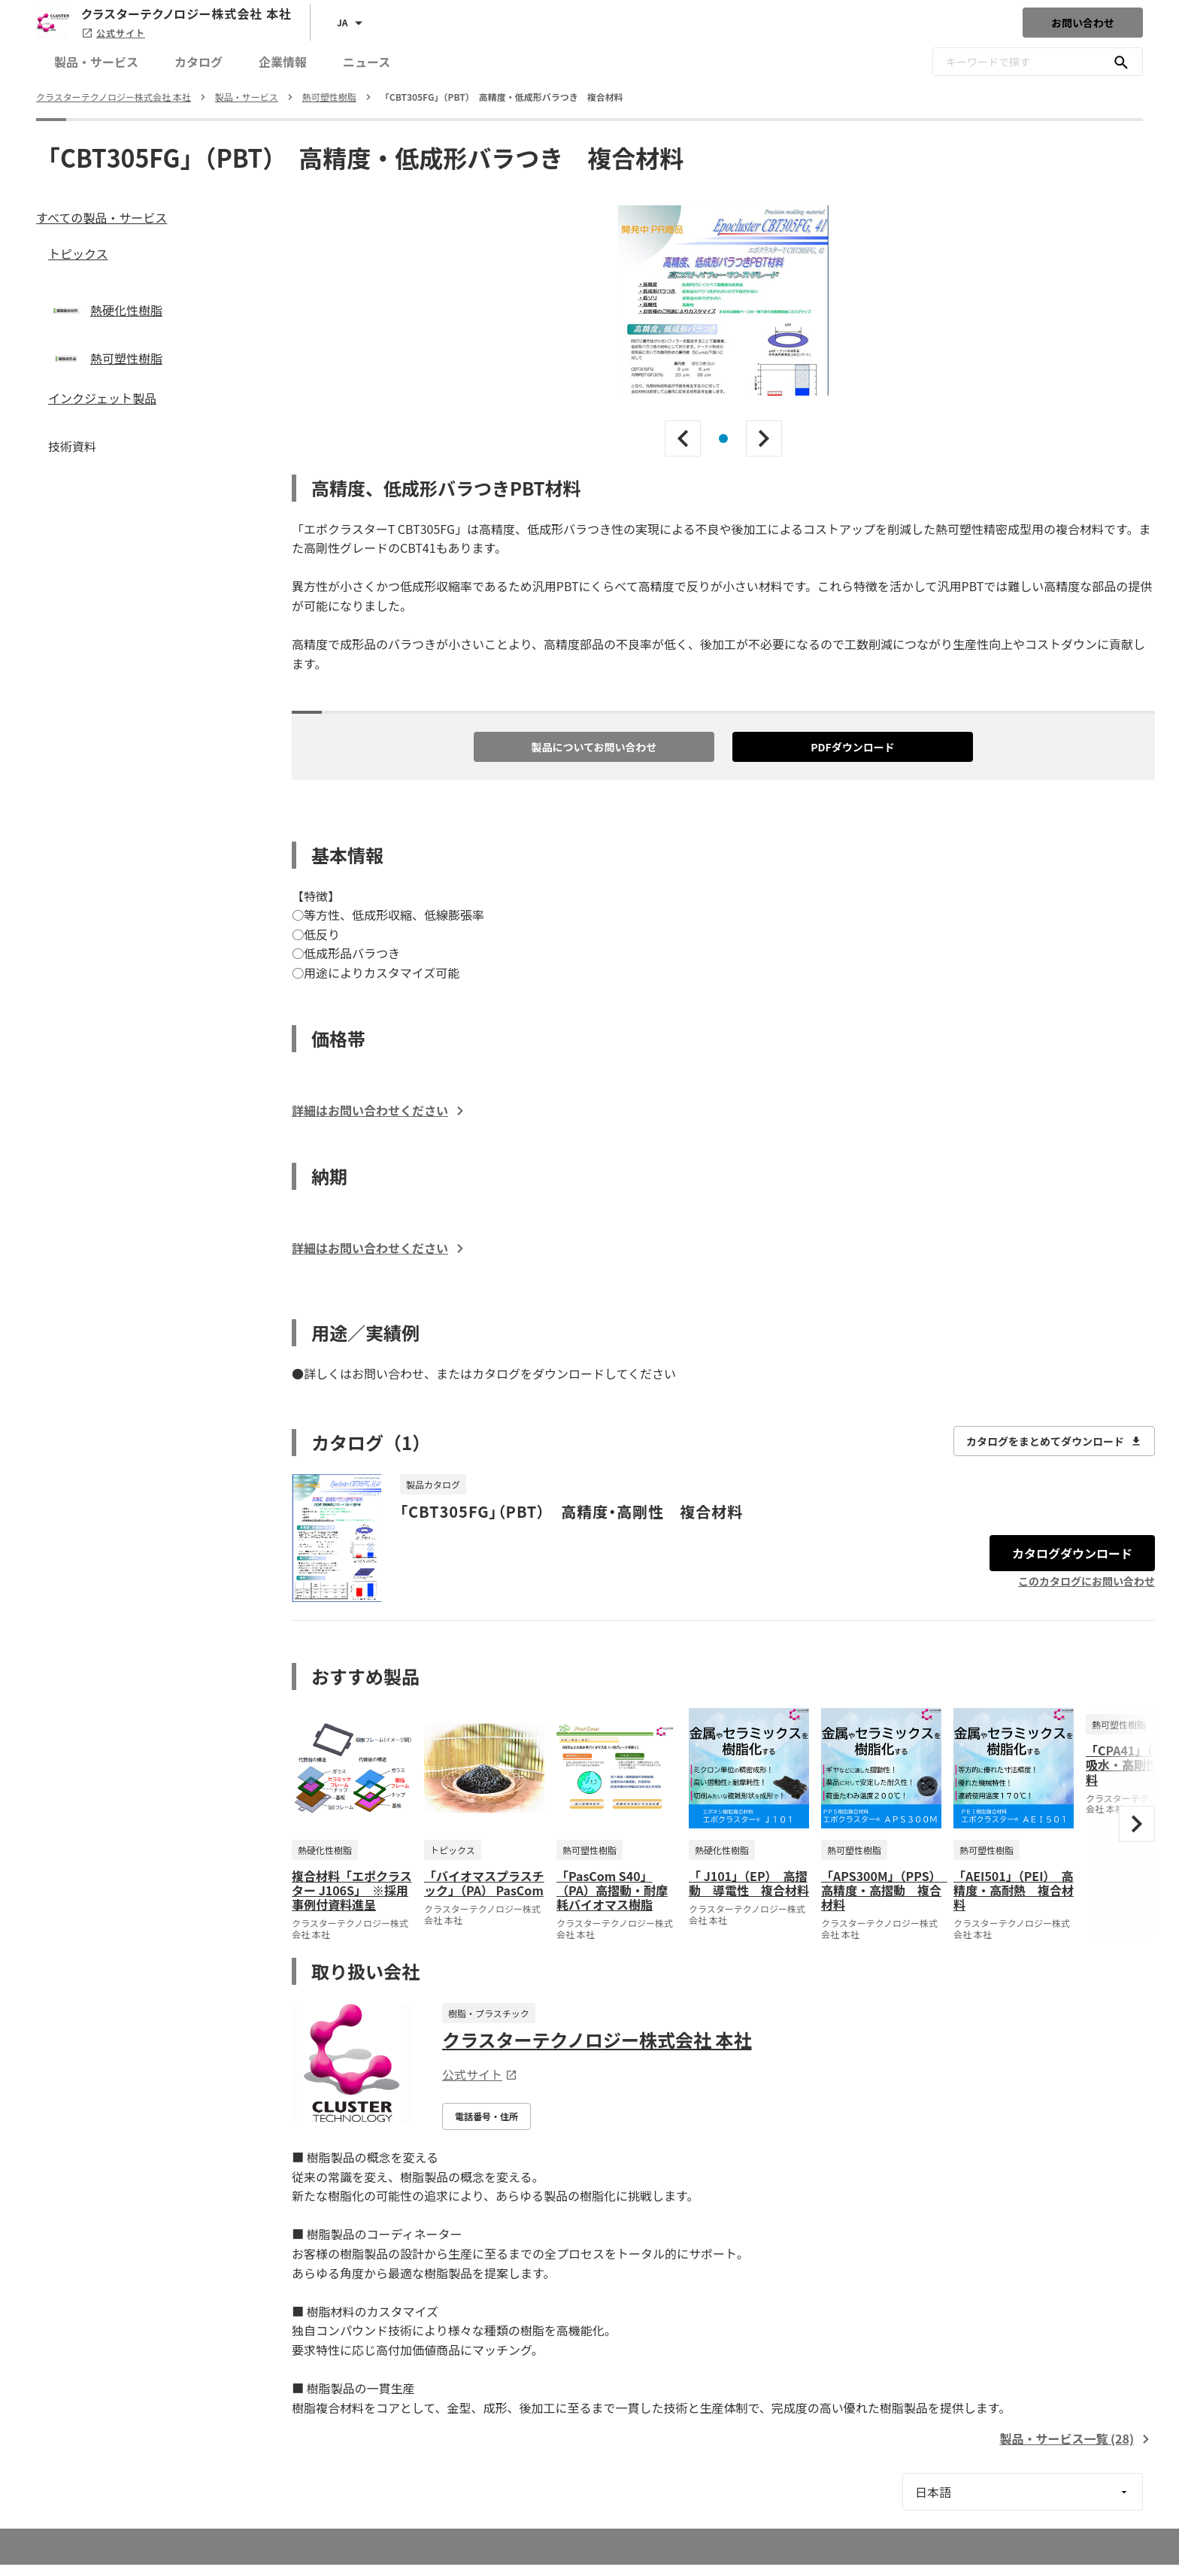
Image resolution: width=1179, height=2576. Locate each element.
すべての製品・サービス (101, 217)
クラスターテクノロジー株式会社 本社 (597, 2039)
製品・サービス (96, 62)
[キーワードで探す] (1121, 61)
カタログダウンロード (1072, 1553)
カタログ (198, 62)
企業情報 (283, 62)
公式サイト (113, 32)
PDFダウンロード (853, 746)
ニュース (366, 62)
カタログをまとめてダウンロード (1054, 1441)
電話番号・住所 (486, 2116)
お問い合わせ (1082, 22)
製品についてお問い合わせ (593, 746)
